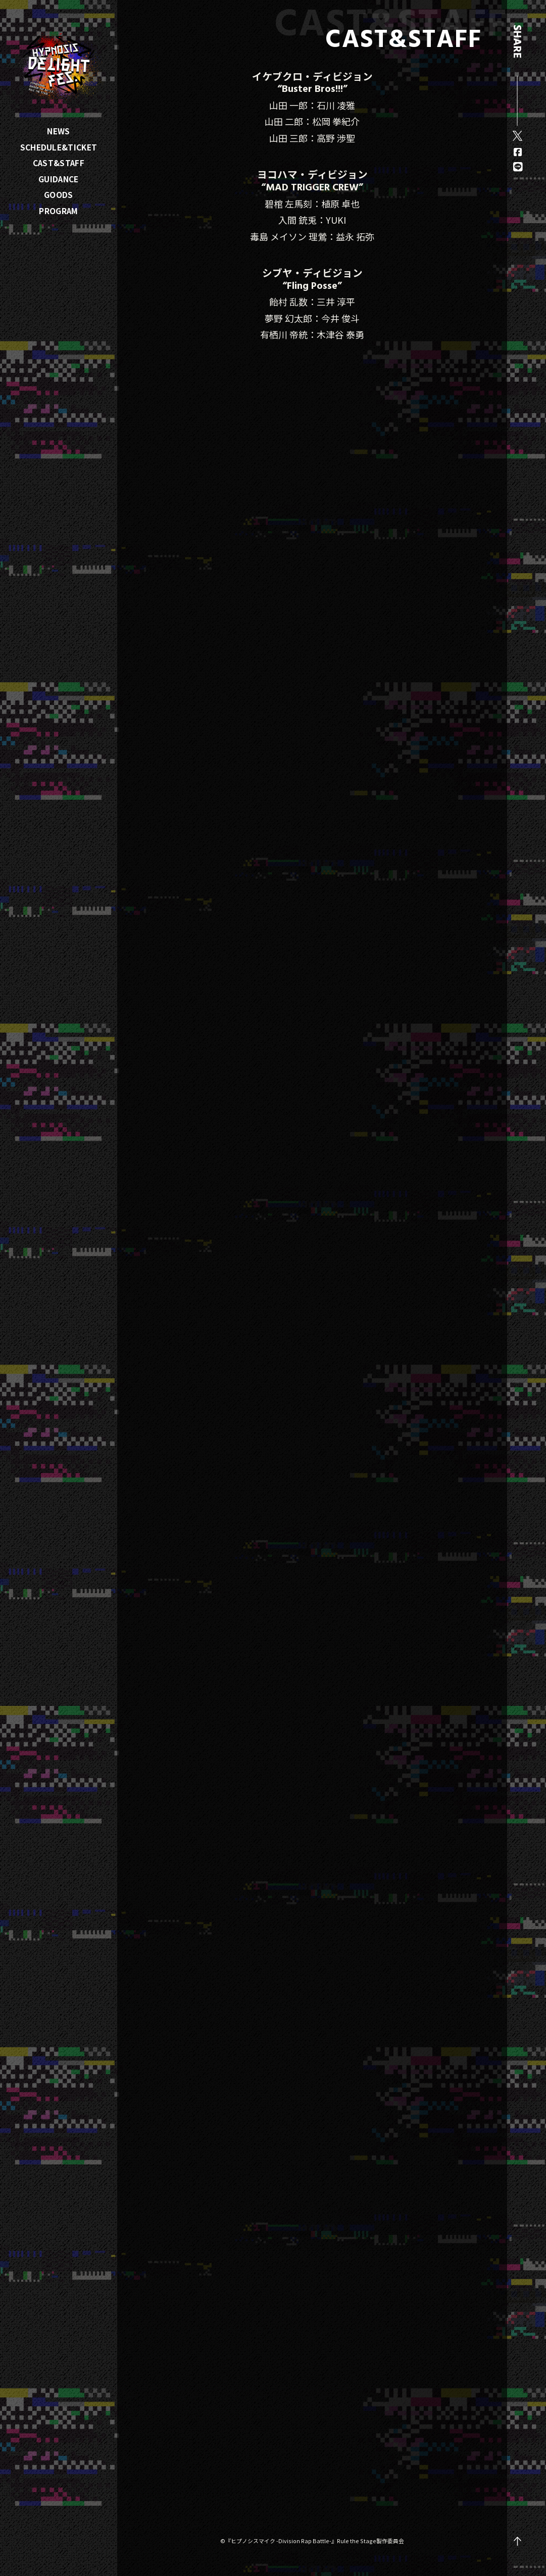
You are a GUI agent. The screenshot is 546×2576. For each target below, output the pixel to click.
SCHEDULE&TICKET (58, 147)
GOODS (58, 194)
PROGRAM (58, 210)
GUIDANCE (58, 178)
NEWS (58, 130)
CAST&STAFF (58, 162)
